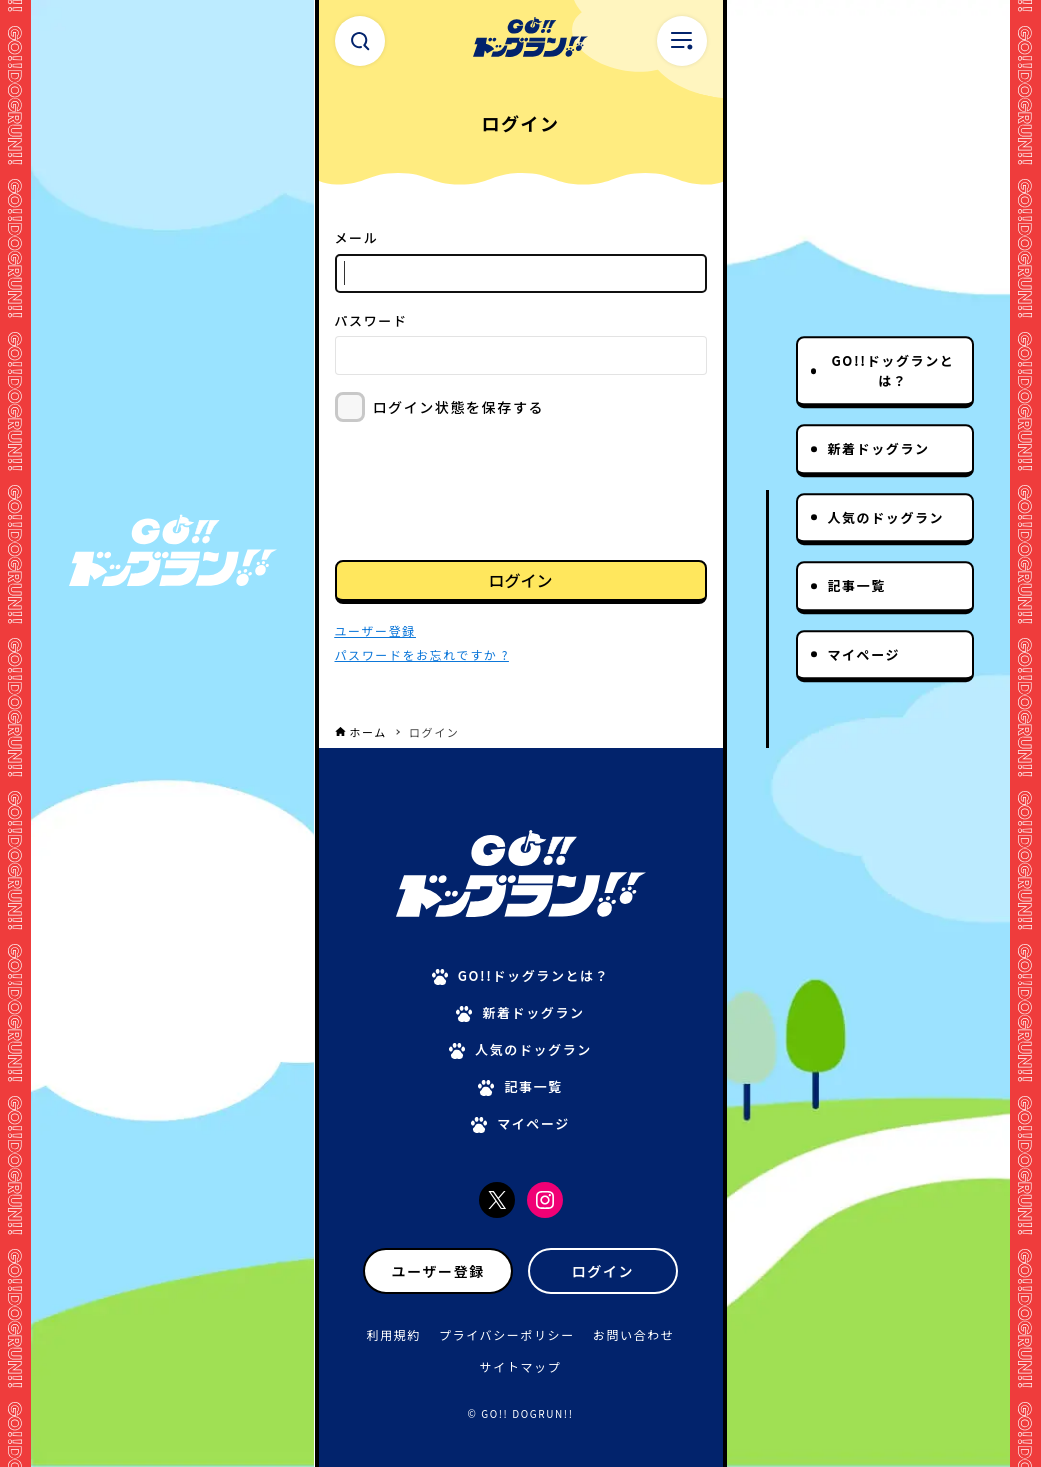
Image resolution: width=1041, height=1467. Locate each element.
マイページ (863, 654)
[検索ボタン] (360, 41)
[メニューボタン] (682, 41)
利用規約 (394, 1334)
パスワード (371, 320)
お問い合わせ (634, 1334)
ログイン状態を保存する (459, 407)
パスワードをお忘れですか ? (422, 654)
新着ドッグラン (878, 448)
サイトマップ (521, 1366)
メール (357, 237)
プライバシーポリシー (507, 1334)
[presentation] (487, 489)
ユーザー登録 (438, 1271)
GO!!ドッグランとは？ (892, 370)
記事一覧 (856, 585)
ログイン (520, 580)
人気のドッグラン (885, 517)
